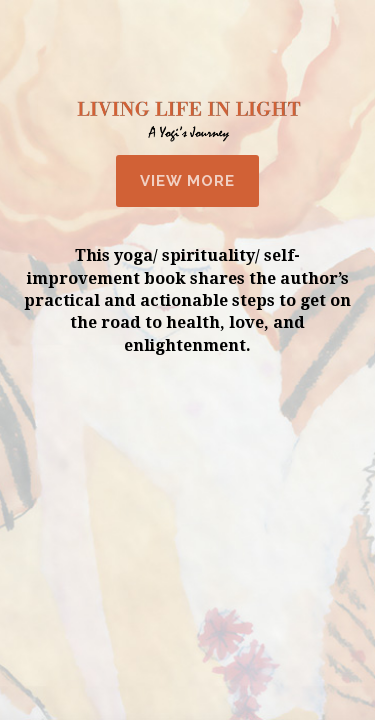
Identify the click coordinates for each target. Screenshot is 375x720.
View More (187, 181)
